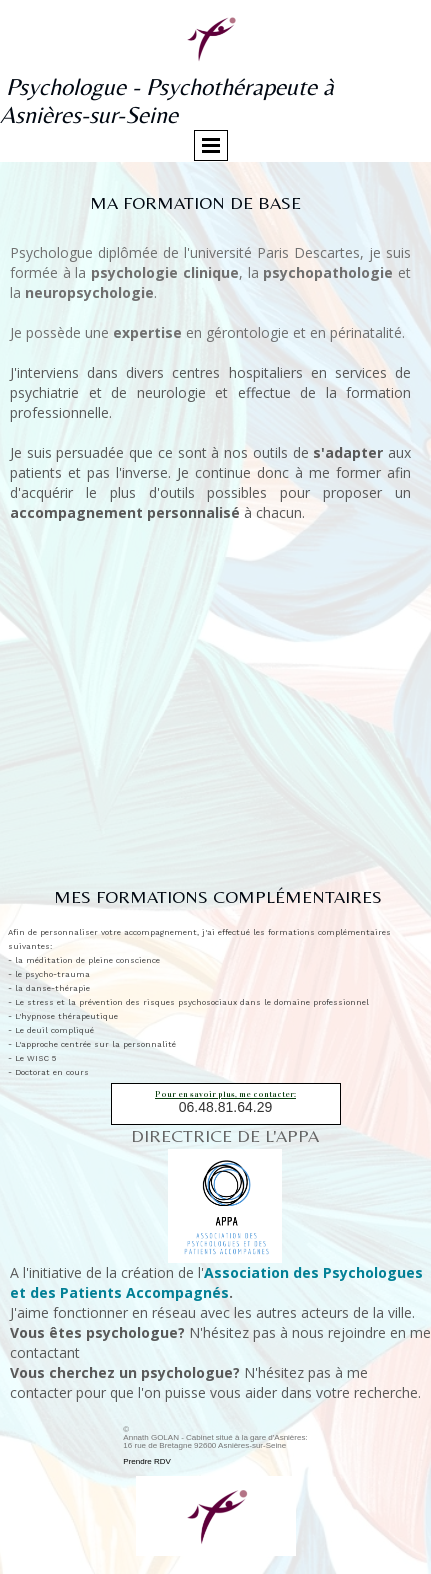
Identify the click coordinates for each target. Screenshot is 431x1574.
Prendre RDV (147, 1461)
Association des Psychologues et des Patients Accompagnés (216, 1282)
